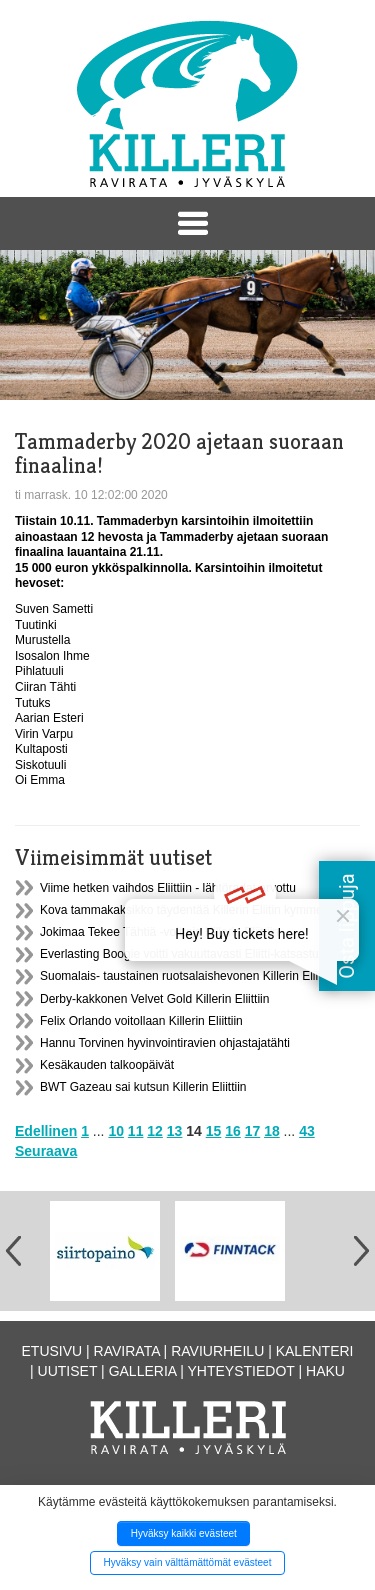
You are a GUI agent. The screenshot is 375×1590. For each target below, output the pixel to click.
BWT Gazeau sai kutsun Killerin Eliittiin (143, 1087)
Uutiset (68, 1371)
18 (272, 1131)
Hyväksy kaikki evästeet (184, 1533)
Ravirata (127, 1351)
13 (175, 1131)
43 (307, 1131)
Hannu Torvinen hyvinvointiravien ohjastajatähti (165, 1043)
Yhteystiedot (241, 1371)
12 (155, 1131)
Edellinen (46, 1131)
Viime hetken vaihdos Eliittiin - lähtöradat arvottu (168, 888)
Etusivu (52, 1351)
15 (214, 1131)
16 (233, 1131)
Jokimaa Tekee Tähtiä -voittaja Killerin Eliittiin (159, 932)
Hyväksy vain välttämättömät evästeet (188, 1562)
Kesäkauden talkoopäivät (107, 1065)
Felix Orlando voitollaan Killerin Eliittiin (141, 1021)
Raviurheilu (217, 1351)
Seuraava (46, 1151)
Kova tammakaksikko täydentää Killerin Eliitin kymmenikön (195, 910)
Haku (325, 1371)
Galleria (143, 1371)
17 (253, 1131)
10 (116, 1131)
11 (136, 1131)
